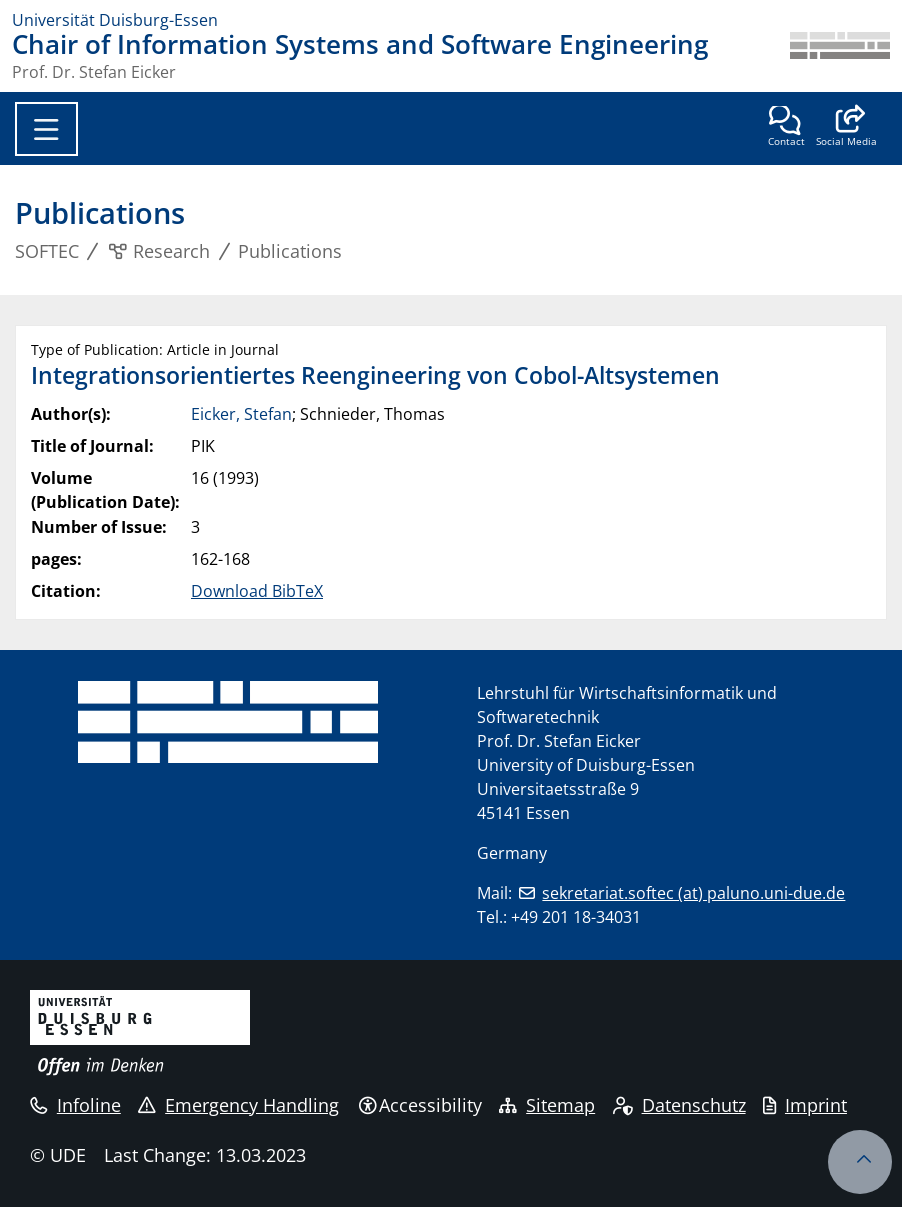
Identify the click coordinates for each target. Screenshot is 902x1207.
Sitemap (547, 1105)
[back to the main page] (840, 56)
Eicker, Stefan (241, 414)
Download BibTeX (257, 591)
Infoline (75, 1105)
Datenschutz (679, 1105)
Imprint (805, 1105)
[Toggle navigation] (46, 129)
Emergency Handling (238, 1105)
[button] (846, 128)
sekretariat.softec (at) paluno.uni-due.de (693, 893)
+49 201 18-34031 (576, 917)
